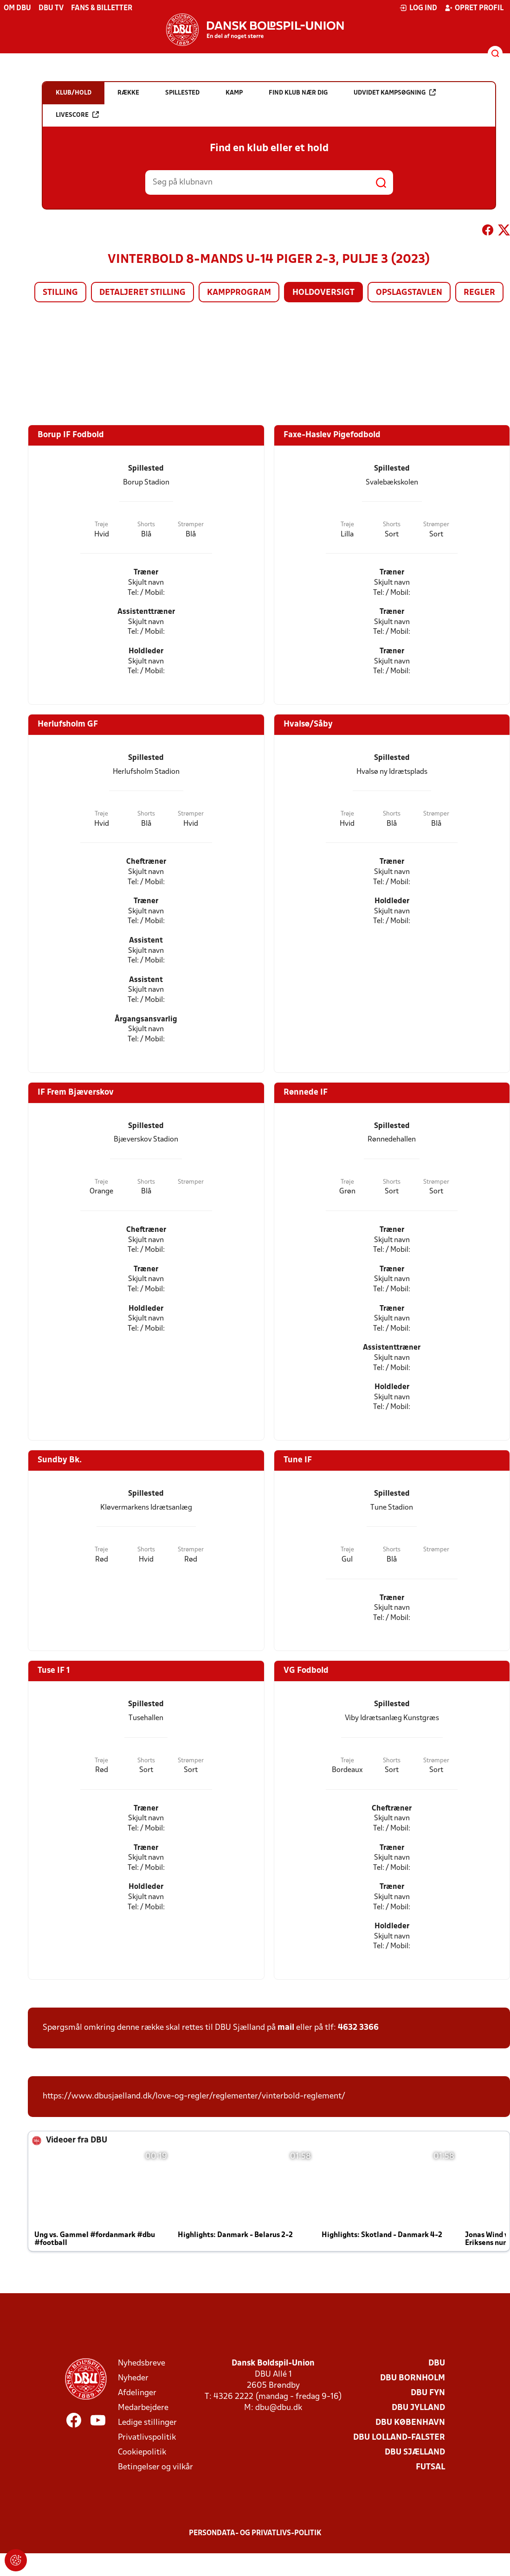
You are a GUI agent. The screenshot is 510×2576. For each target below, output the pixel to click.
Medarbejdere (143, 2408)
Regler (479, 293)
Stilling (60, 293)
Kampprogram (239, 293)
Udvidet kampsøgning (395, 92)
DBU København (410, 2423)
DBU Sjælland (415, 2452)
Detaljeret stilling (142, 293)
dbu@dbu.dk (278, 2408)
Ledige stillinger (147, 2423)
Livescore (77, 114)
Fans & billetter (101, 8)
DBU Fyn (428, 2393)
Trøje (101, 525)
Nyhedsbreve (141, 2363)
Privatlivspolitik (147, 2438)
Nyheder (133, 2378)
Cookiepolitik (142, 2452)
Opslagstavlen (409, 293)
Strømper (191, 525)
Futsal (430, 2467)
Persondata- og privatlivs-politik (255, 2533)
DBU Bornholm (412, 2378)
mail (286, 2028)
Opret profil (474, 8)
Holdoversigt (323, 293)
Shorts (146, 525)
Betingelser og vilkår (155, 2467)
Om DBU (17, 8)
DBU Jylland (418, 2408)
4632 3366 (358, 2028)
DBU (436, 2363)
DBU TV (51, 8)
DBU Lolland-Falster (399, 2438)
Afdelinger (137, 2393)
